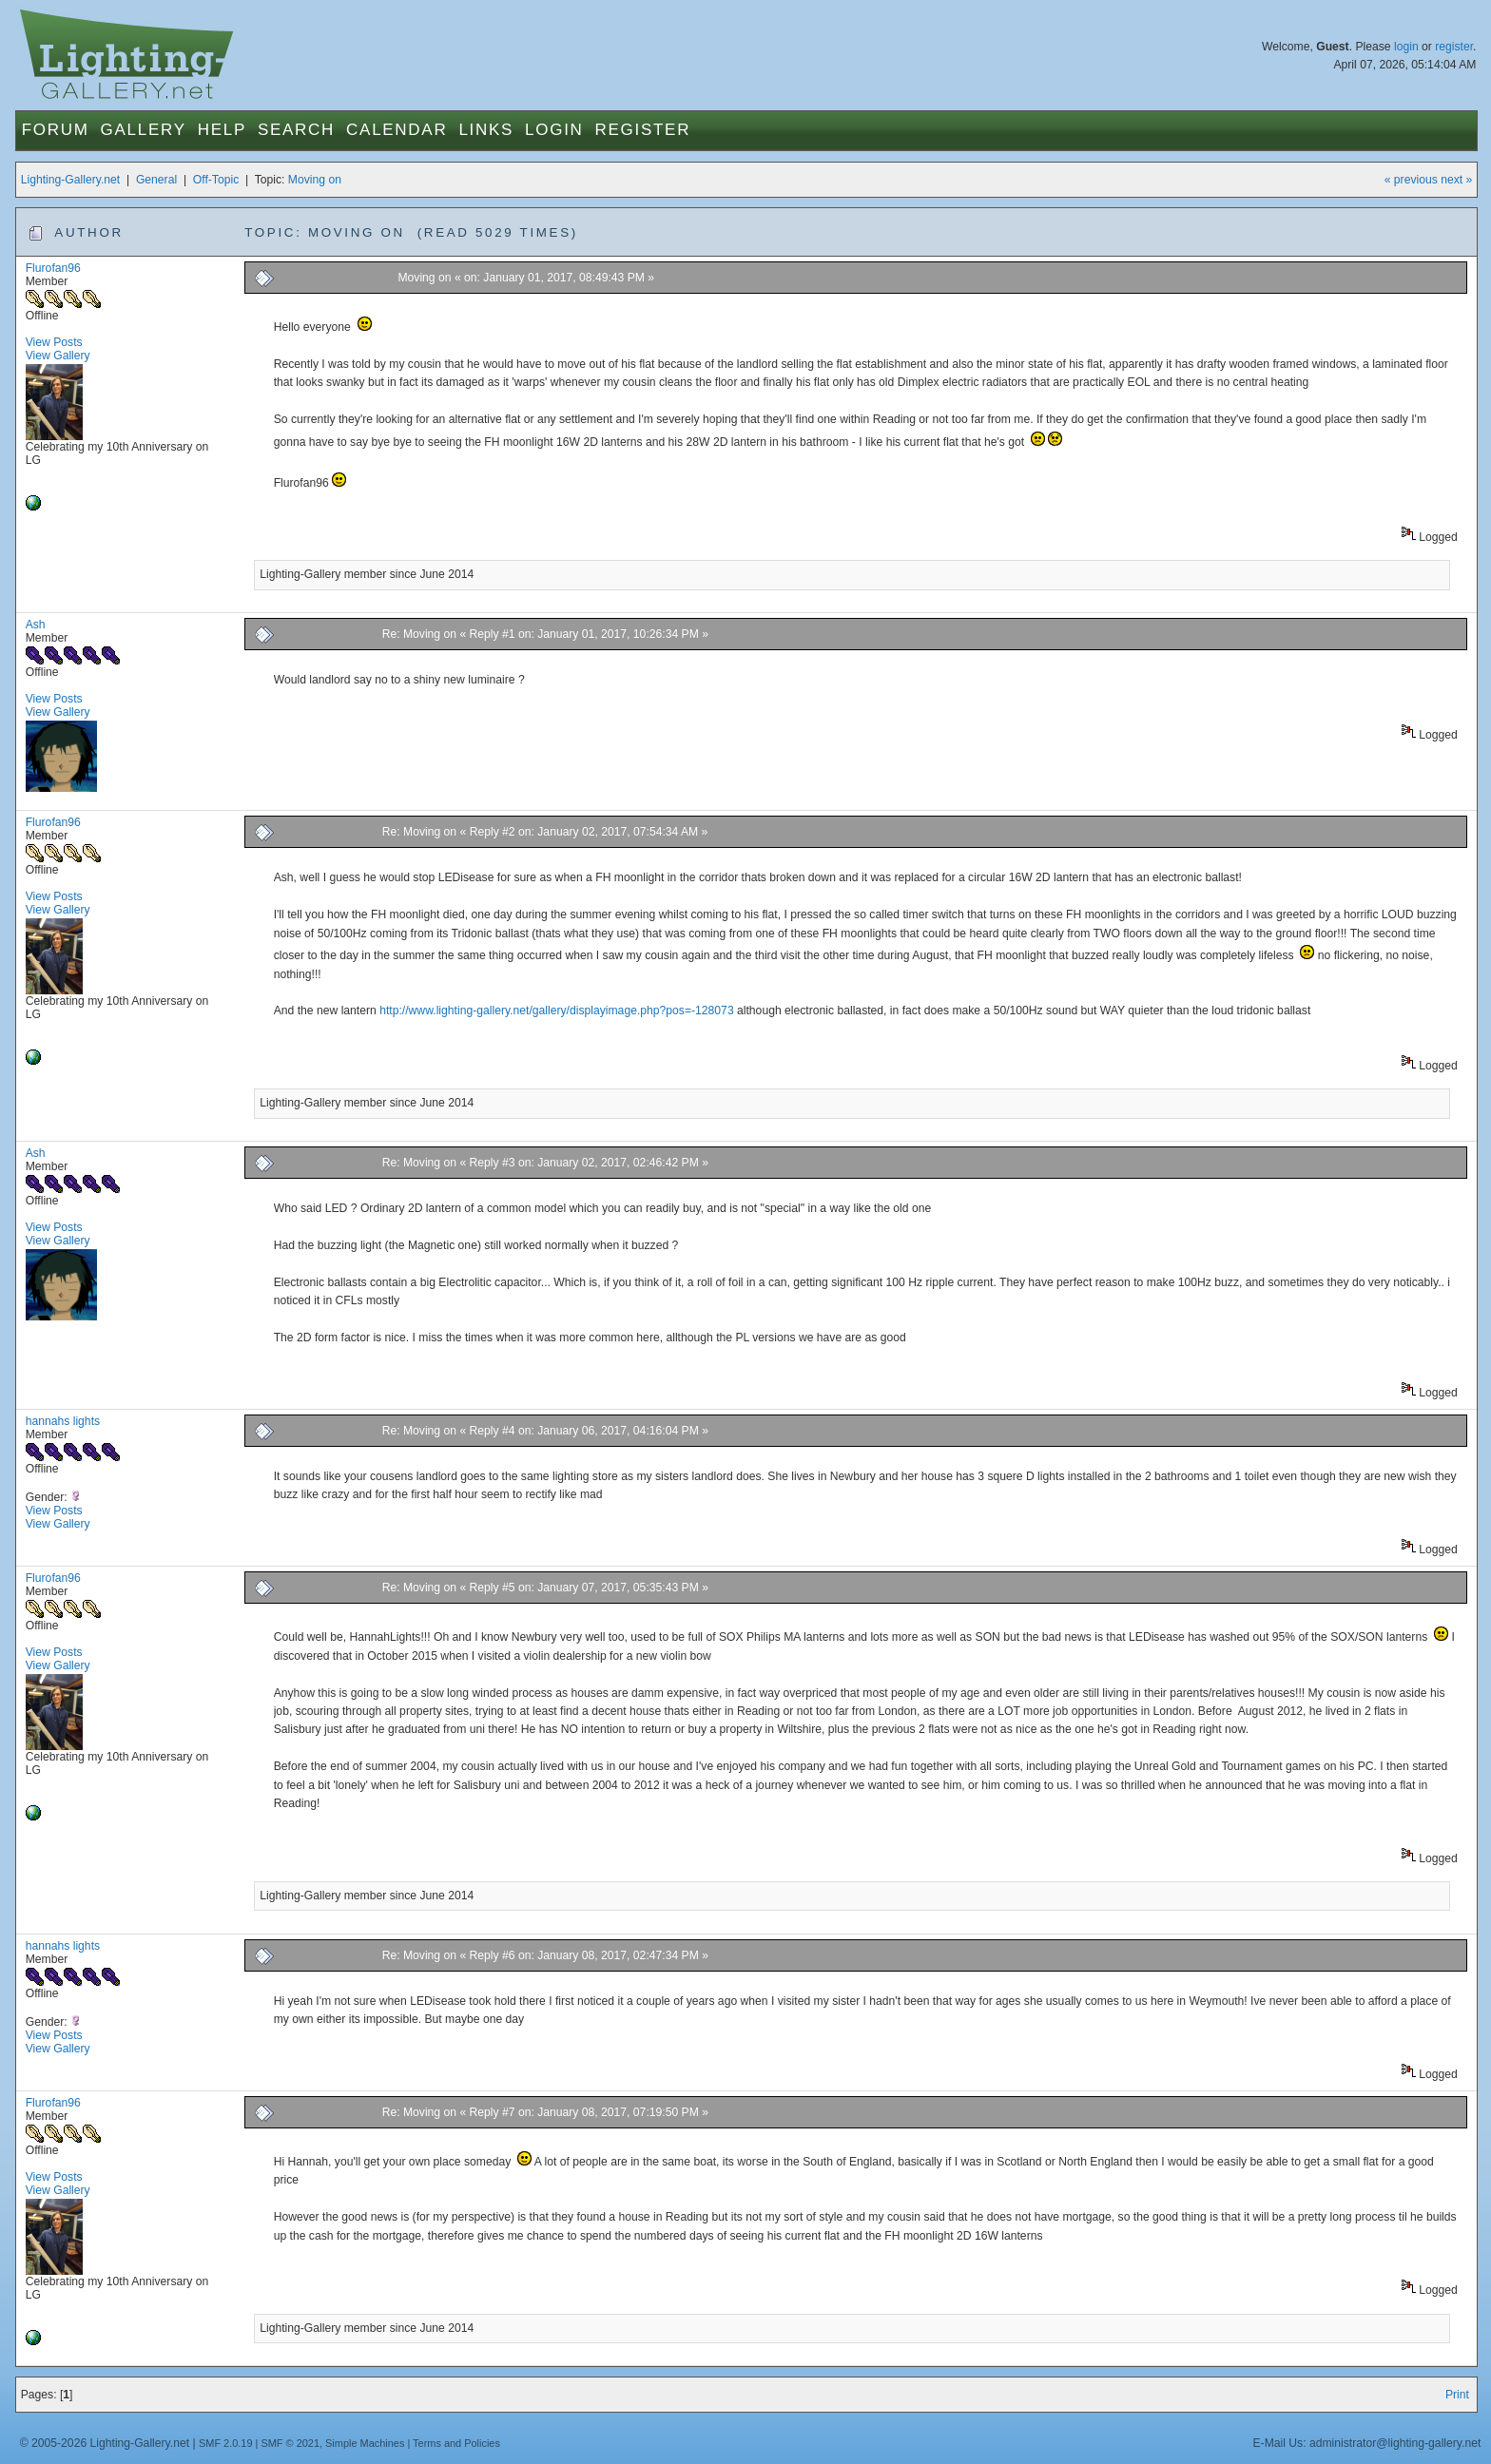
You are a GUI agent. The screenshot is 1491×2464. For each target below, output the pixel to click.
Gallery (143, 130)
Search (296, 130)
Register (643, 130)
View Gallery (58, 355)
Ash (36, 624)
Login (554, 130)
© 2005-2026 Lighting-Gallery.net (104, 2443)
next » (1456, 179)
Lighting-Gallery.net (71, 179)
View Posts (54, 342)
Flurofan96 (53, 268)
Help (222, 130)
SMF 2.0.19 (226, 2443)
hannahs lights (63, 1421)
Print (1457, 2394)
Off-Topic (216, 179)
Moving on (314, 179)
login (1406, 46)
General (156, 179)
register (1454, 46)
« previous (1411, 179)
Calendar (396, 130)
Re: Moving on (419, 634)
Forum (55, 130)
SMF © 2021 (290, 2443)
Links (485, 130)
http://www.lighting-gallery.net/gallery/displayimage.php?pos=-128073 (556, 1010)
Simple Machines (364, 2443)
